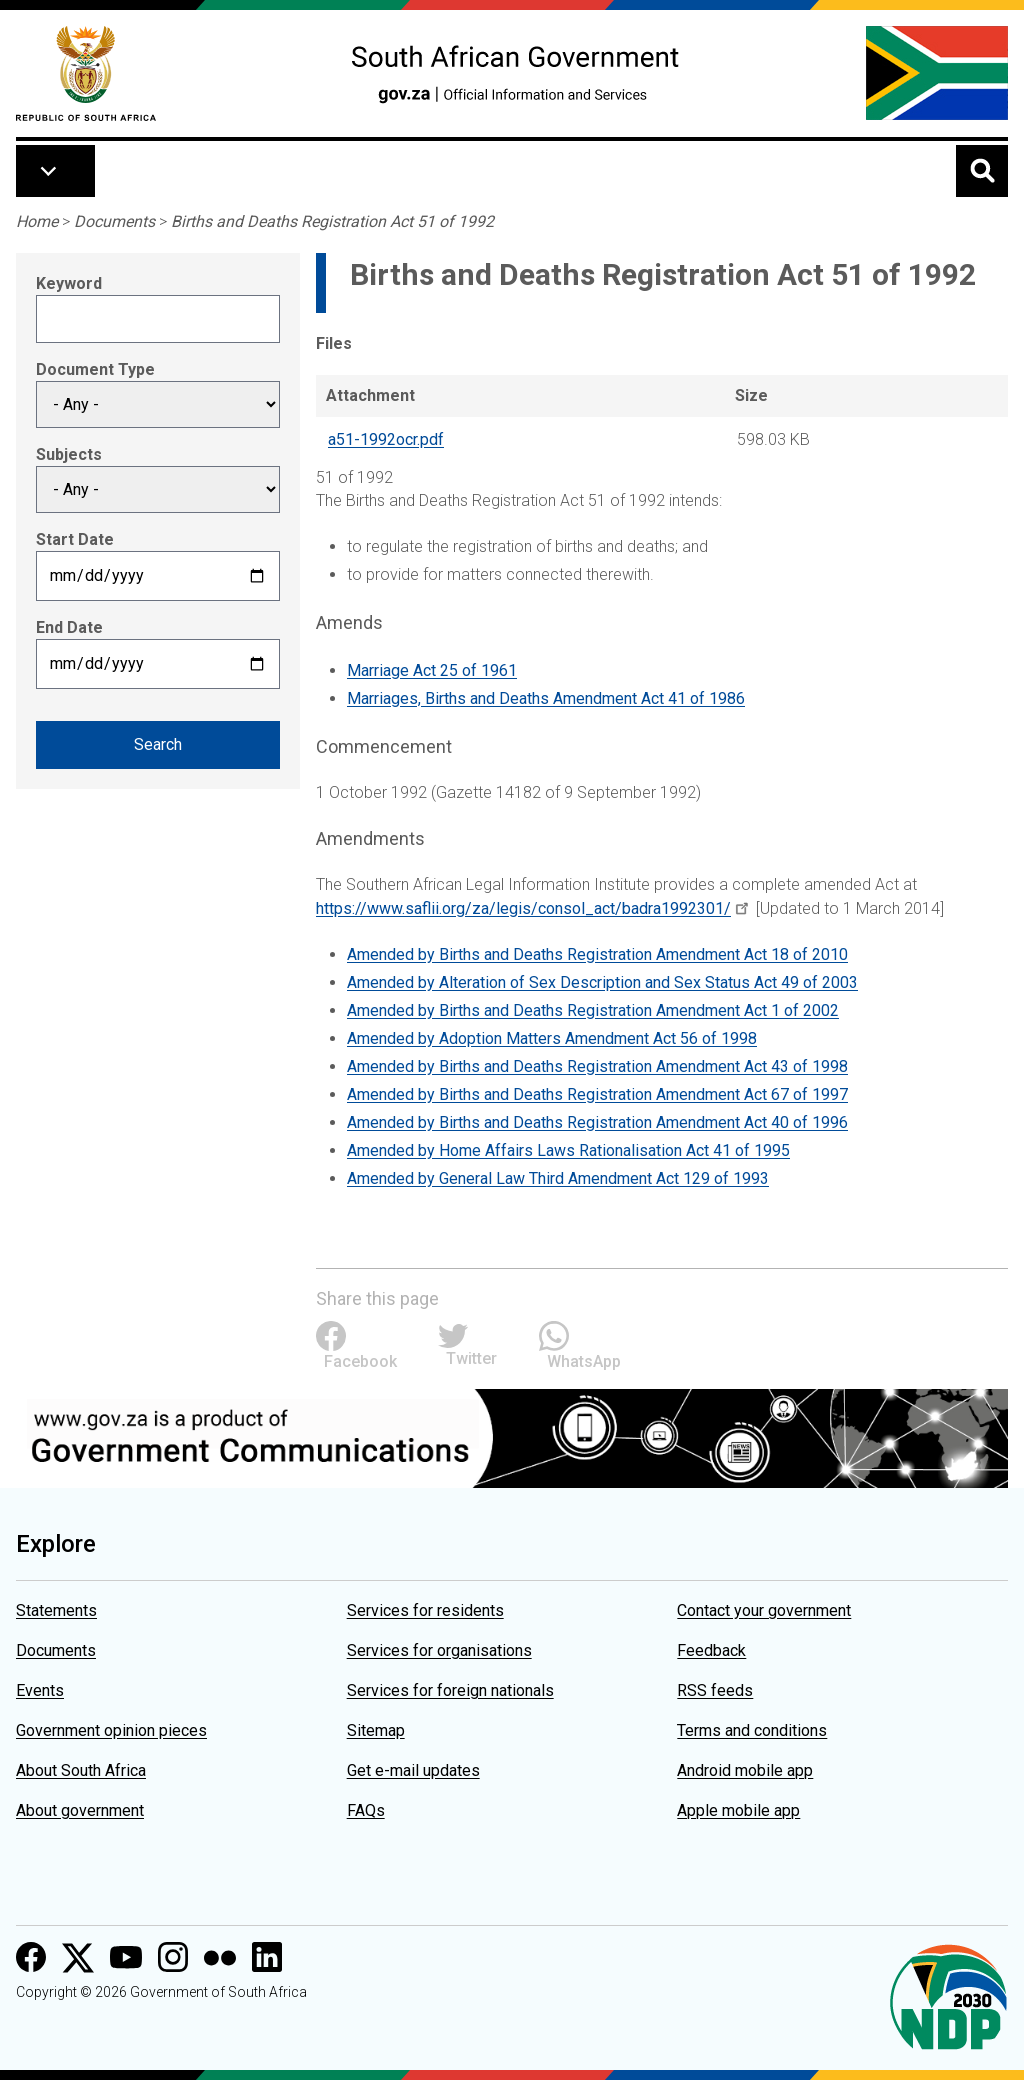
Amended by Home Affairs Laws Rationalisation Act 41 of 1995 (568, 1150)
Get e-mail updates (413, 1770)
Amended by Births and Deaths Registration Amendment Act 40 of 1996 (597, 1122)
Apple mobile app (738, 1810)
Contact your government (764, 1610)
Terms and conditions (752, 1730)
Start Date (75, 539)
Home (37, 221)
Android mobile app (745, 1770)
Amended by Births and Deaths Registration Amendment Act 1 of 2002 (593, 1010)
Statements (56, 1610)
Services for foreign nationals (450, 1690)
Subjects (69, 454)
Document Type (95, 369)
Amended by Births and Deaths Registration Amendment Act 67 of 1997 (597, 1094)
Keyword (69, 283)
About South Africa (81, 1770)
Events (40, 1690)
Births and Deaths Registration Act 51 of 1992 (332, 221)
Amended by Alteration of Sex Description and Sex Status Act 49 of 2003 (602, 982)
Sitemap (376, 1730)
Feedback (711, 1650)
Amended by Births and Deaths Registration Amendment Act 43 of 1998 (597, 1066)
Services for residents (425, 1610)
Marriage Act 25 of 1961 (432, 670)
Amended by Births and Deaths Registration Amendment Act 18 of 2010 (597, 954)
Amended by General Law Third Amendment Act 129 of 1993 (558, 1178)
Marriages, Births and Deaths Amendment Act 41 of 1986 (546, 698)
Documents (114, 221)
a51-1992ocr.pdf (386, 439)
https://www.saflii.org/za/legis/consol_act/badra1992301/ (523, 908)
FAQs (366, 1810)
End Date (69, 627)
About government (80, 1810)
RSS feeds (715, 1690)
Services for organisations (439, 1650)
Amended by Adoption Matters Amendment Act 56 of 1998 (552, 1038)
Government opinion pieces (111, 1730)
